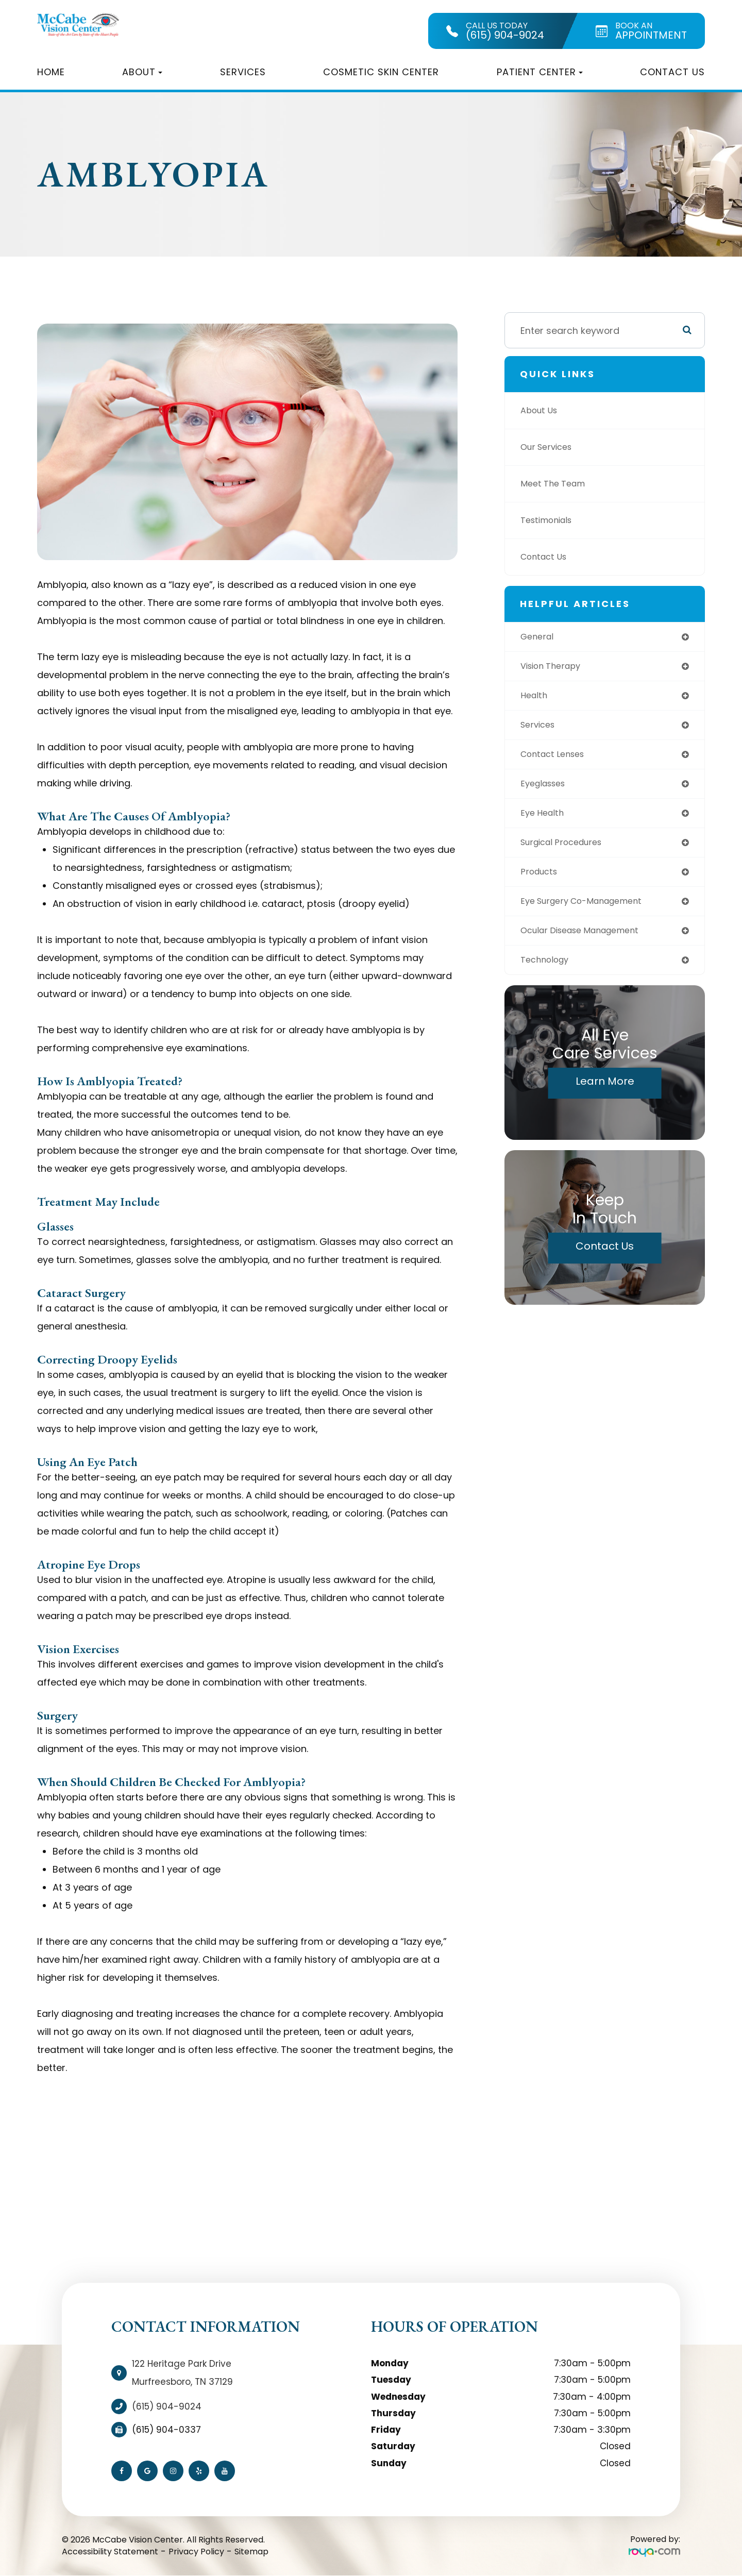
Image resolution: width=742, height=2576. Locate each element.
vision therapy (554, 667)
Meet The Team (556, 483)
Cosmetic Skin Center (381, 71)
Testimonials (549, 520)
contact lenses (556, 758)
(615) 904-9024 (166, 2406)
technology (547, 971)
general (538, 637)
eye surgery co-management (588, 910)
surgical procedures (566, 850)
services (539, 728)
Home (51, 71)
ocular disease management (587, 941)
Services (243, 71)
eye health (544, 819)
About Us (541, 410)
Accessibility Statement (110, 2551)
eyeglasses (545, 789)
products (541, 880)
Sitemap (251, 2551)
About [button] (142, 71)
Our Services (549, 447)
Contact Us (672, 71)
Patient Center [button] (540, 71)
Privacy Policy (196, 2551)
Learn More (605, 1093)
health (535, 698)
